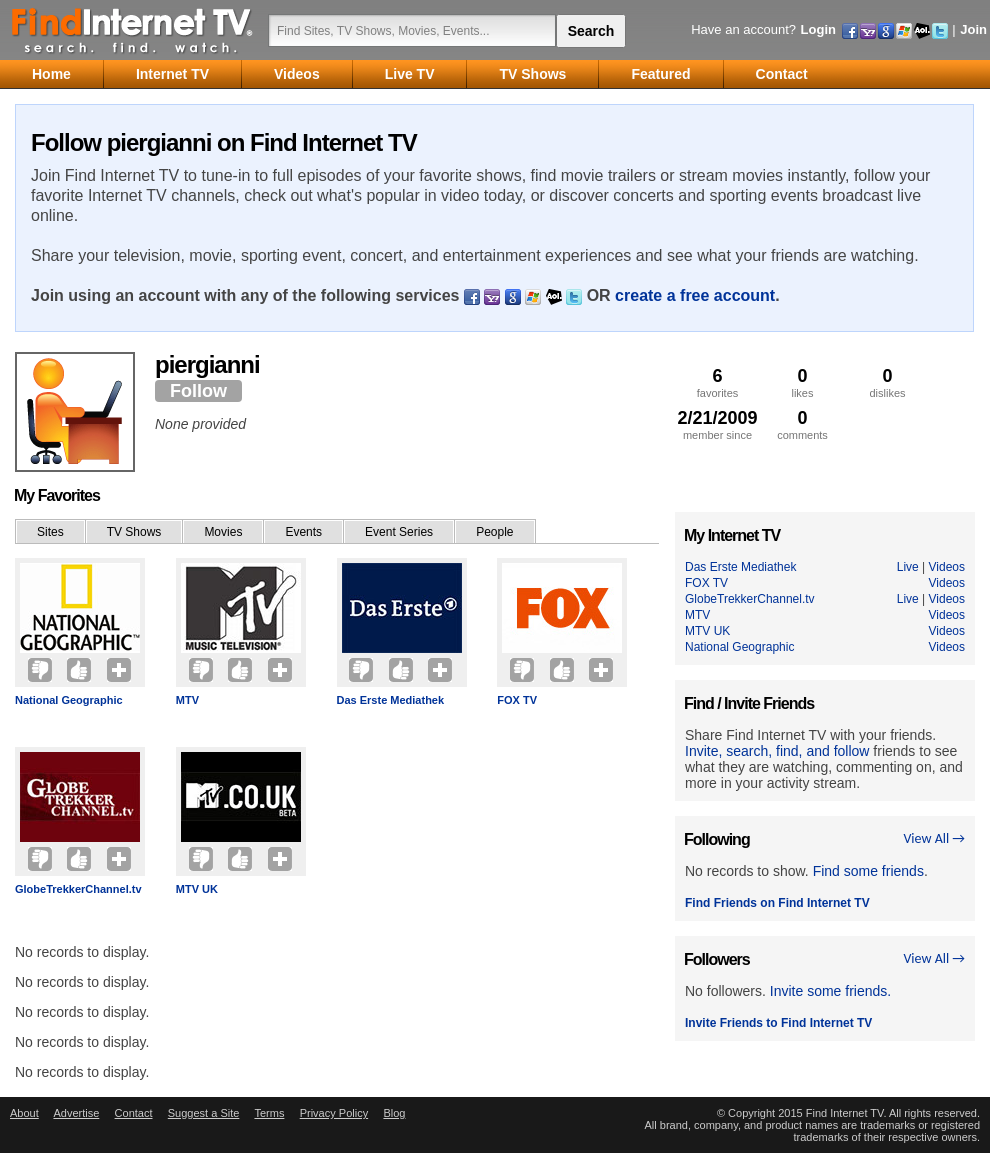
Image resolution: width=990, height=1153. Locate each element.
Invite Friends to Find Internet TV (778, 1023)
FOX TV (517, 700)
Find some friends (868, 871)
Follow (198, 391)
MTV (187, 700)
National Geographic (69, 700)
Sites (50, 532)
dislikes (887, 382)
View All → (934, 838)
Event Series (399, 532)
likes (802, 382)
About (24, 1113)
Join (973, 29)
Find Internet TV (133, 30)
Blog (394, 1113)
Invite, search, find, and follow (777, 751)
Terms (269, 1113)
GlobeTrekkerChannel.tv (78, 889)
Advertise (76, 1113)
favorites (717, 382)
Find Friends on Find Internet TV (777, 903)
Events (303, 532)
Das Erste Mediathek (391, 700)
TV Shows (134, 532)
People (494, 532)
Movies (223, 532)
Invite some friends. (830, 991)
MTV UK (197, 889)
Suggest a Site (204, 1113)
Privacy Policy (334, 1113)
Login (818, 29)
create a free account (695, 295)
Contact (134, 1113)
